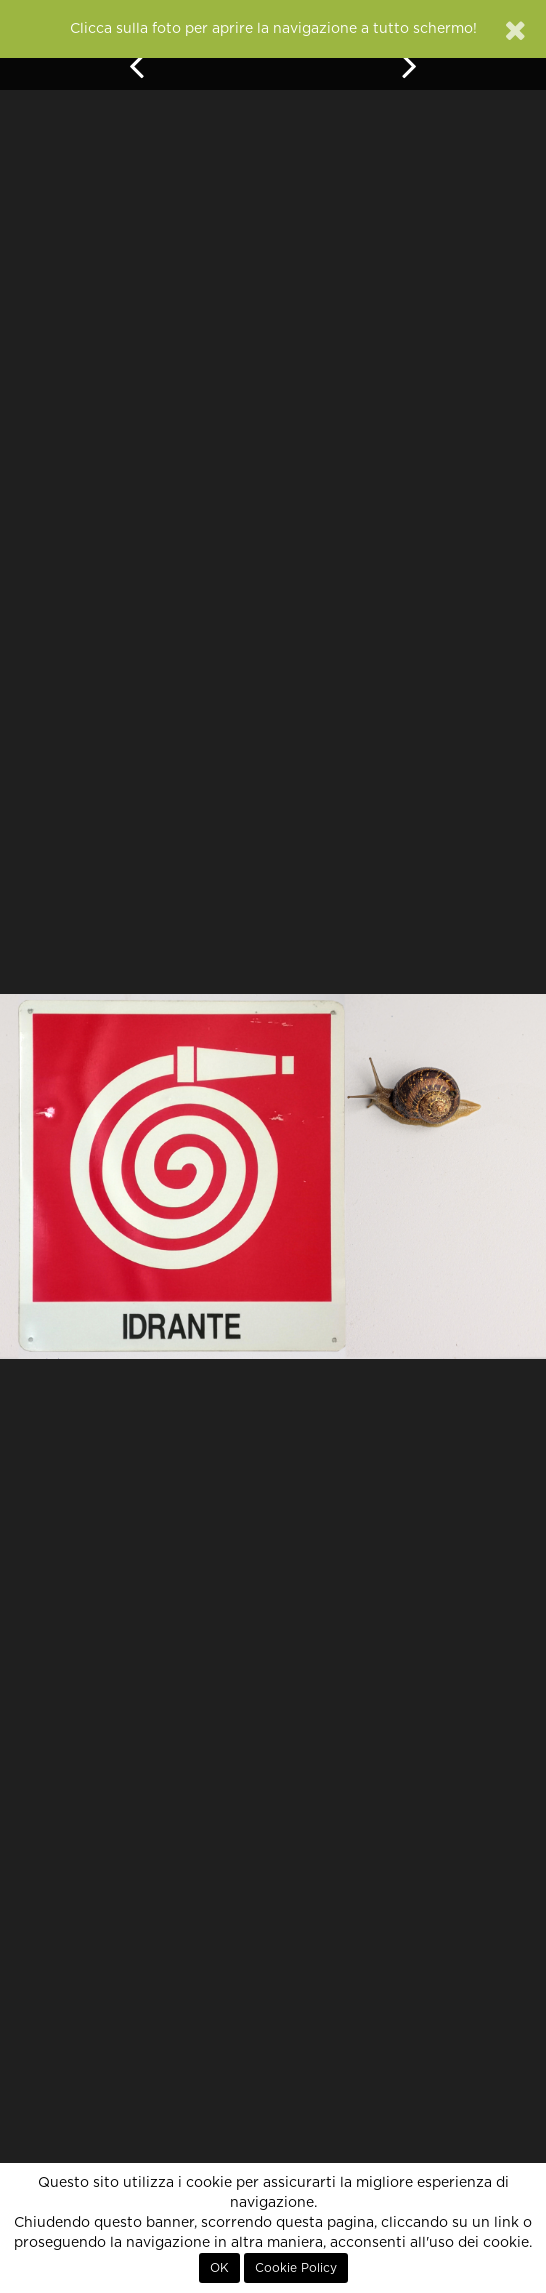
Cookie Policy (296, 2268)
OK (219, 2268)
